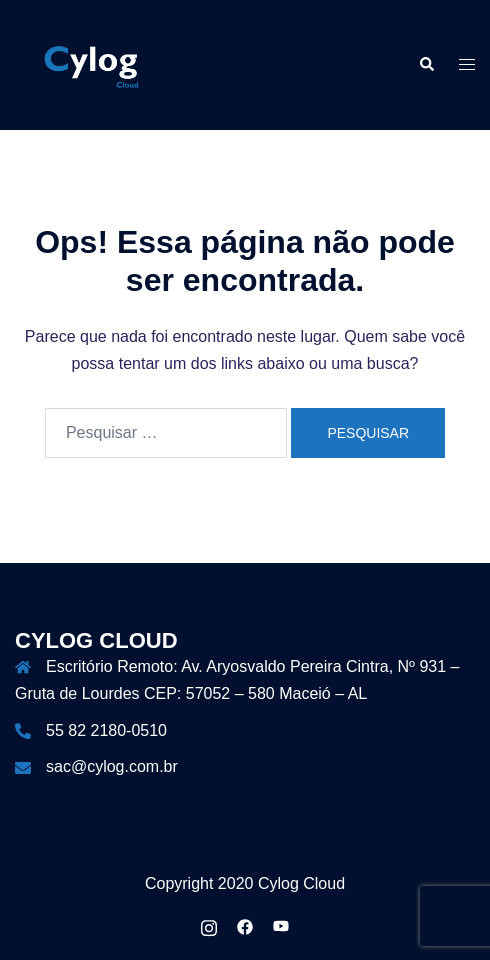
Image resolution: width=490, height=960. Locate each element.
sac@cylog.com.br (112, 766)
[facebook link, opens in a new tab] (245, 925)
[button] (426, 65)
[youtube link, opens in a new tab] (281, 925)
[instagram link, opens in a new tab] (209, 925)
